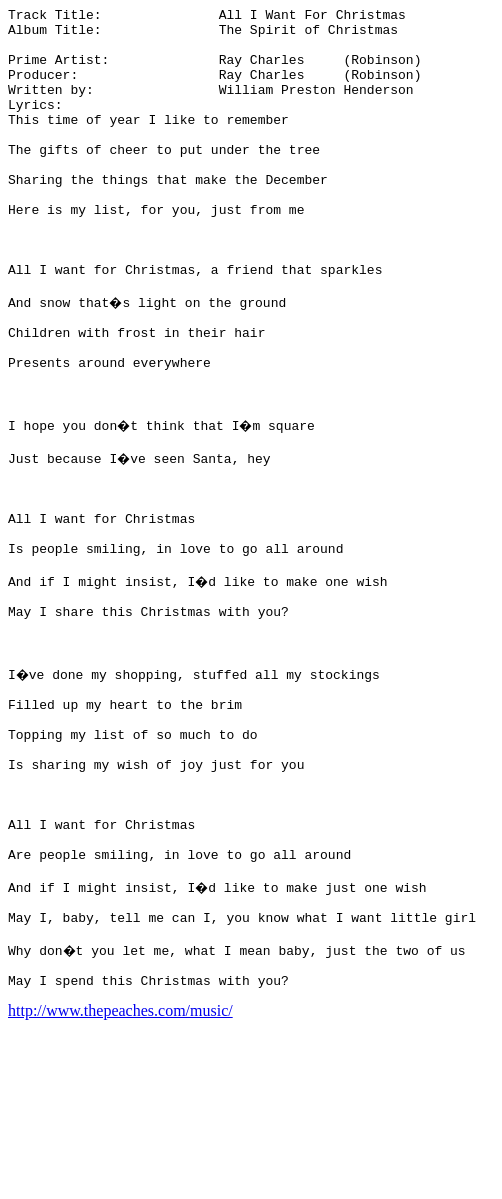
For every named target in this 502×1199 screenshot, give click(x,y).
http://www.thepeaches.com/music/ (120, 1181)
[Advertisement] (414, 308)
